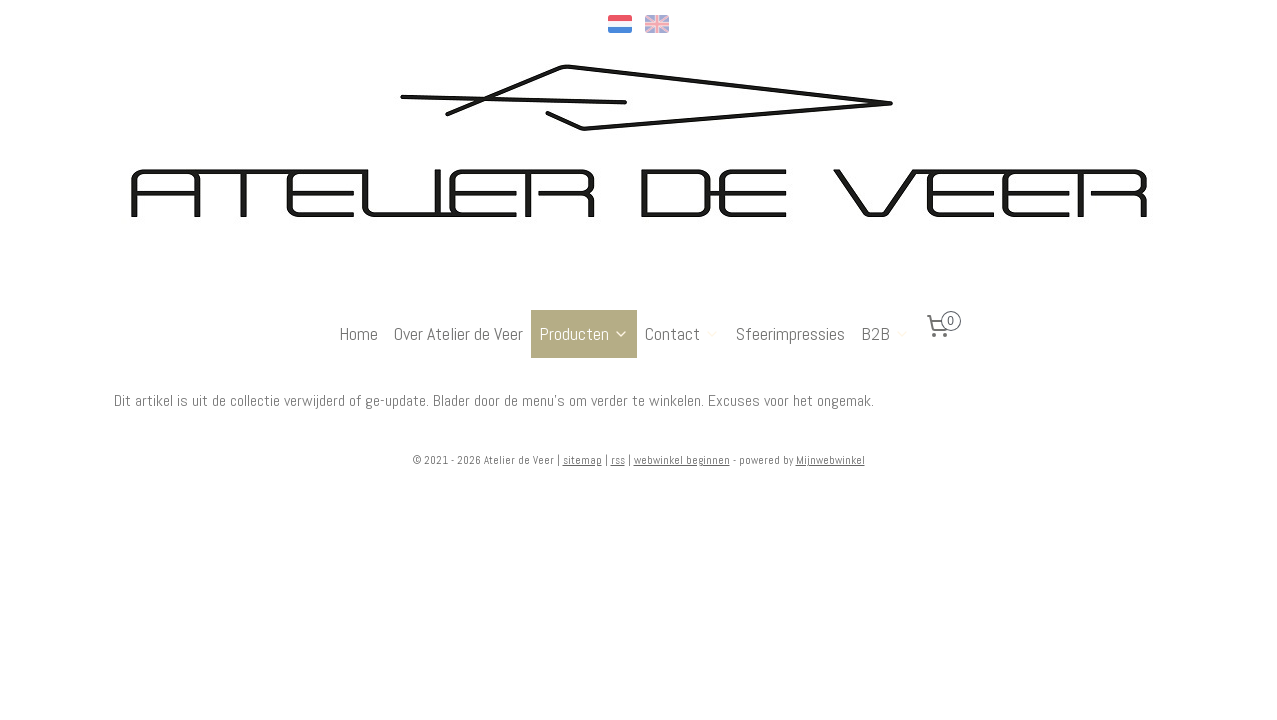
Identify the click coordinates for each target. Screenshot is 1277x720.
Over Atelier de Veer (458, 333)
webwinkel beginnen (682, 460)
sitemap (582, 460)
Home (358, 333)
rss (618, 460)
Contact (682, 333)
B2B (885, 333)
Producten (584, 333)
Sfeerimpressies (790, 333)
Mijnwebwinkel (830, 460)
